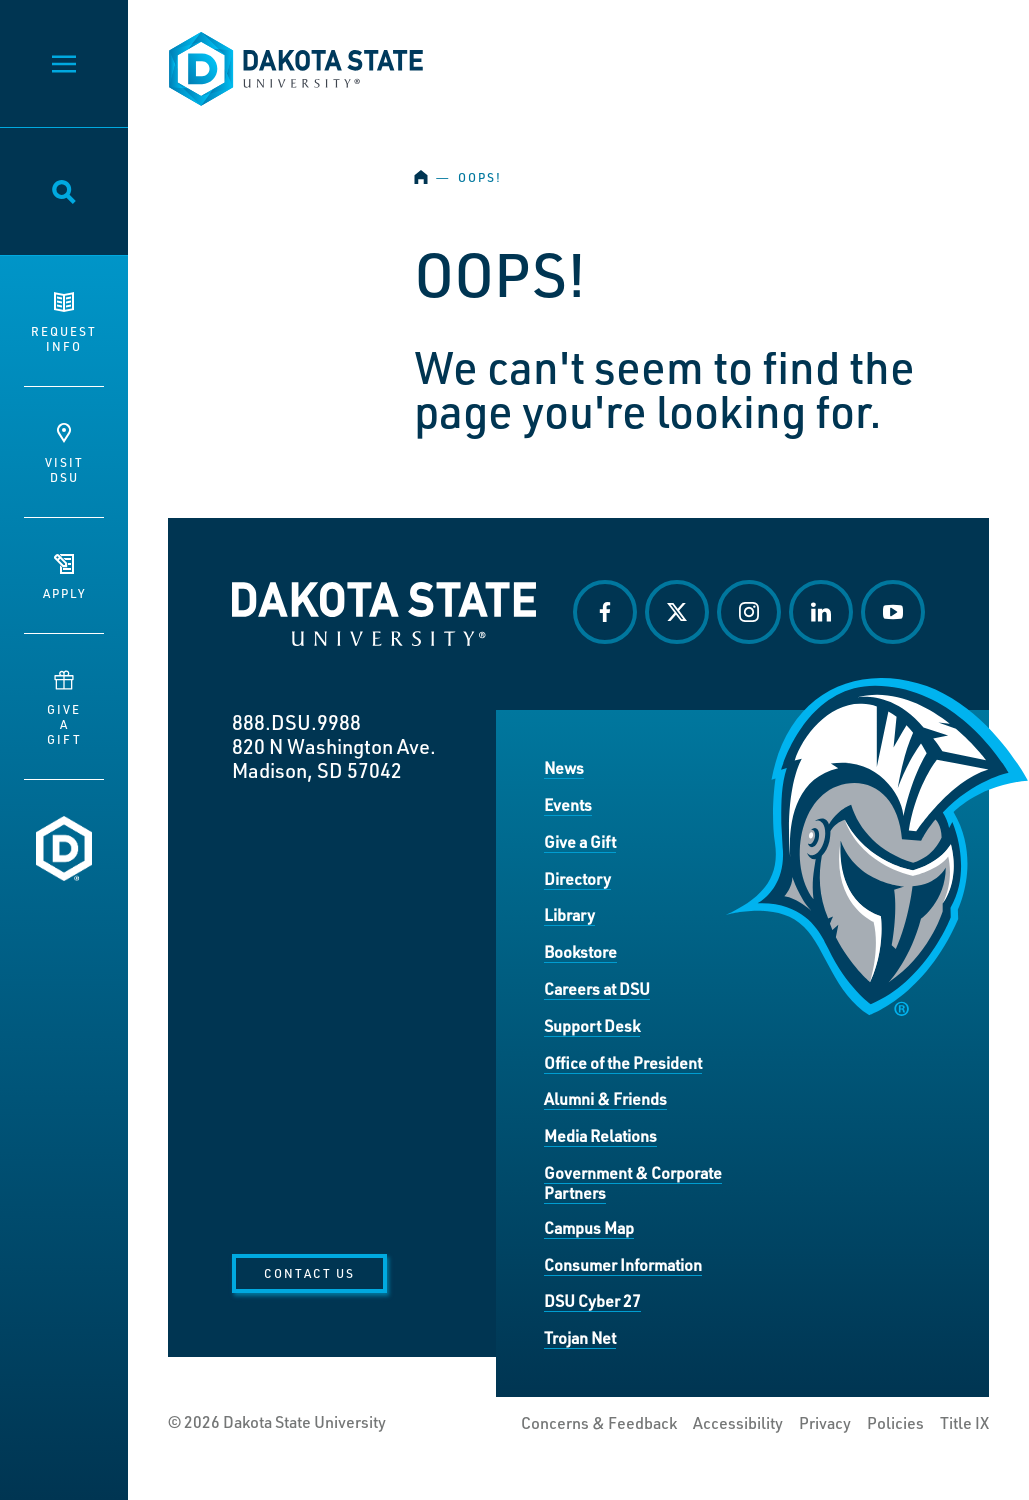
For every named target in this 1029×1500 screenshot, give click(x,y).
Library (569, 914)
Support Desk (592, 1025)
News (564, 767)
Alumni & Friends (605, 1098)
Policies (895, 1423)
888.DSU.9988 (296, 722)
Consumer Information (623, 1264)
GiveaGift (64, 708)
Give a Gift (580, 841)
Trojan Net (580, 1337)
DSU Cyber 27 (592, 1300)
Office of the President (623, 1062)
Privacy (825, 1423)
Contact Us (309, 1273)
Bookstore (580, 951)
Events (568, 804)
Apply (64, 577)
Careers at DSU (597, 988)
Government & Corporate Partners (633, 1182)
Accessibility (738, 1423)
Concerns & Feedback (599, 1423)
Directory (577, 878)
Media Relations (600, 1135)
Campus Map (589, 1227)
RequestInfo (64, 323)
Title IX (964, 1423)
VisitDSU (64, 454)
